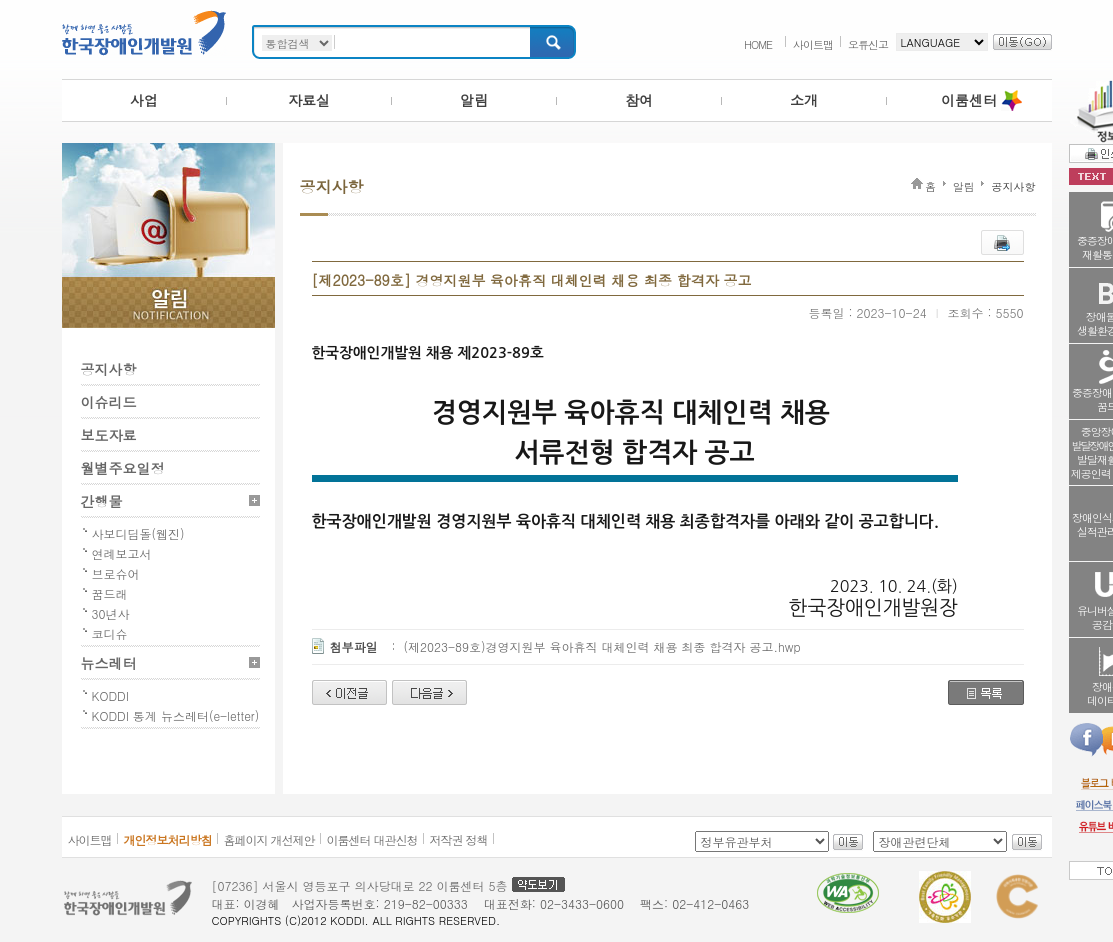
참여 (639, 100)
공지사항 (109, 369)
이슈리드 (109, 402)
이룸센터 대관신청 (372, 839)
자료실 (309, 100)
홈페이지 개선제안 (269, 839)
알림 (474, 100)
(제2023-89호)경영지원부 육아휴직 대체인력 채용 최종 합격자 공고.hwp (602, 646)
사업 (144, 100)
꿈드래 (110, 593)
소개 (804, 100)
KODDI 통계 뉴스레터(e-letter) (176, 715)
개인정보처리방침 (168, 839)
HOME (758, 44)
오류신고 (868, 44)
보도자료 (109, 435)
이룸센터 (969, 100)
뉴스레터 (109, 663)
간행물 (102, 501)
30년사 (111, 613)
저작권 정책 (459, 839)
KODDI (110, 695)
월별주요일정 (123, 468)
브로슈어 (116, 573)
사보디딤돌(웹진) (138, 533)
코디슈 (110, 633)
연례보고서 (122, 553)
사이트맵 (813, 44)
